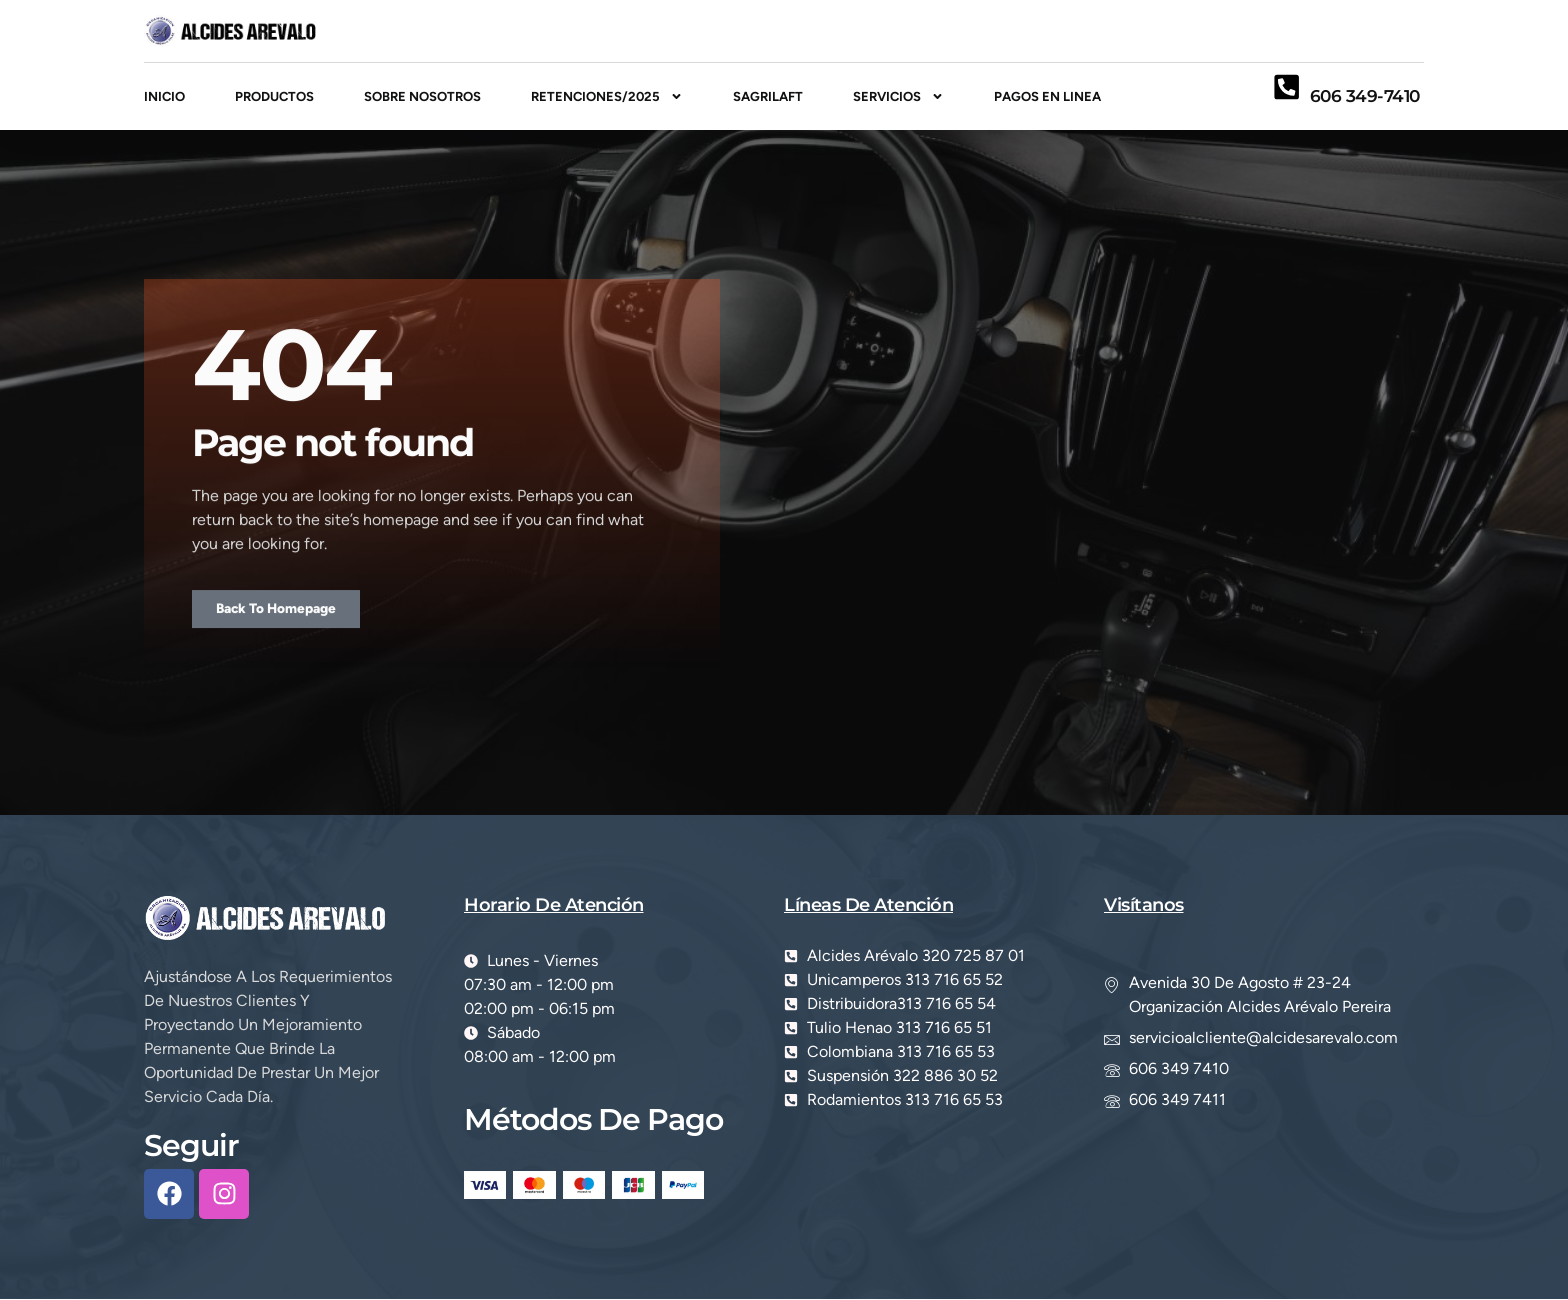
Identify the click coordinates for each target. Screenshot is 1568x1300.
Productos (274, 96)
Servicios (898, 97)
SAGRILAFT (768, 96)
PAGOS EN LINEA (1047, 96)
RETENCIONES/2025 (607, 97)
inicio (164, 96)
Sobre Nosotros (422, 96)
